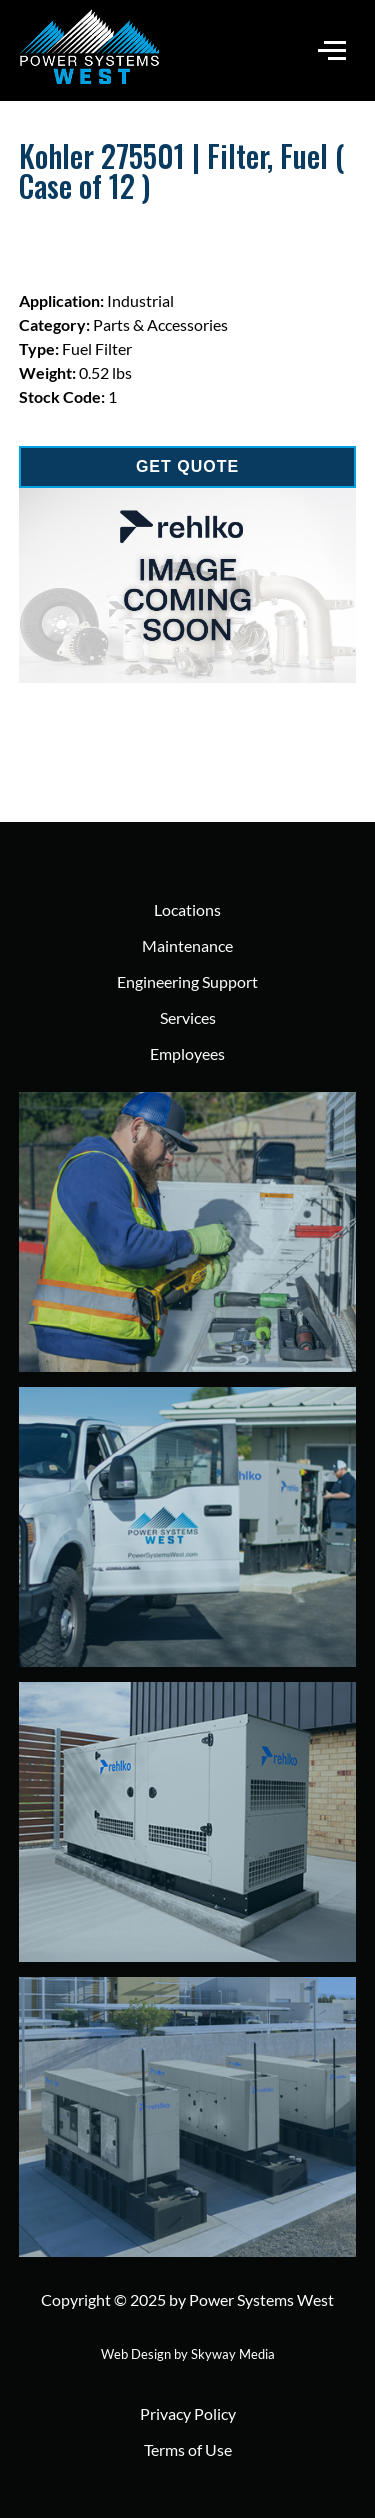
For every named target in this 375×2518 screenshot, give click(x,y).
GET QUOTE (187, 466)
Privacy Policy (188, 2413)
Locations (187, 909)
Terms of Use (188, 2449)
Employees (187, 1053)
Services (188, 1017)
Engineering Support (187, 981)
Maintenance (187, 945)
